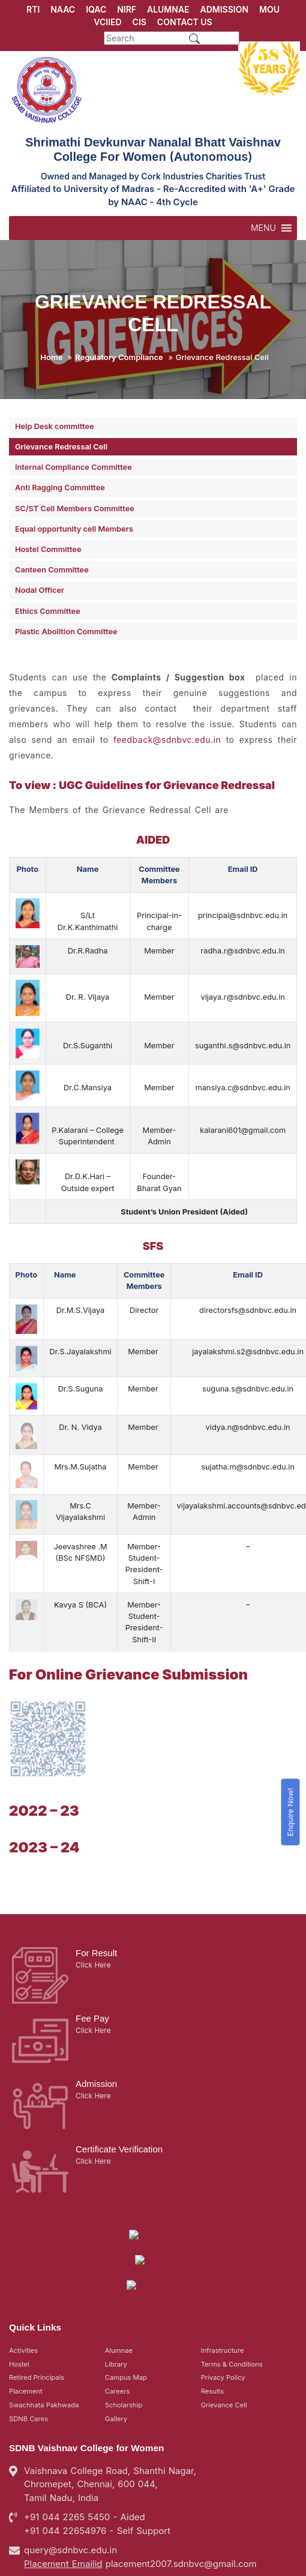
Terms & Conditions (232, 2294)
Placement (26, 2321)
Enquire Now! (290, 1812)
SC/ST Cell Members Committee (74, 508)
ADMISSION (224, 9)
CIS (139, 22)
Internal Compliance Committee (73, 467)
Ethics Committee (47, 611)
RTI (33, 9)
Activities (23, 2280)
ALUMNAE (168, 9)
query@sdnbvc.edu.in (70, 2479)
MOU (269, 9)
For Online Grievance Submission (128, 1658)
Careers (117, 2321)
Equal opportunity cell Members (74, 528)
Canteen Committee (52, 569)
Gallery (116, 2348)
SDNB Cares (28, 2348)
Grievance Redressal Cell (61, 446)
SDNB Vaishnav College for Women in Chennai (134, 2559)
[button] (263, 228)
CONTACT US (184, 22)
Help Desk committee (54, 426)
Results (212, 2321)
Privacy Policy (223, 2307)
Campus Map (126, 2307)
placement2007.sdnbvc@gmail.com (181, 2493)
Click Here (93, 1948)
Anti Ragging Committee (60, 487)
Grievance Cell (224, 2335)
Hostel (19, 2294)
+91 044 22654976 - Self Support (97, 2460)
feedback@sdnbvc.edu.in (167, 739)
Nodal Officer (39, 590)
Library (116, 2294)
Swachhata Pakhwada (44, 2335)
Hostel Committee (48, 549)
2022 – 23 (44, 1794)
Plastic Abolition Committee (66, 631)
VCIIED (107, 22)
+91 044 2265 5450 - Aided (84, 2446)
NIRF (126, 9)
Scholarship (123, 2335)
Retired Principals (36, 2307)
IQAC (96, 9)
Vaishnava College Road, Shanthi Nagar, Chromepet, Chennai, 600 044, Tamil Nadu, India (110, 2414)
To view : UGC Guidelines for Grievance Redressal (142, 785)
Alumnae (119, 2280)
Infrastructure (222, 2280)
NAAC (62, 9)
